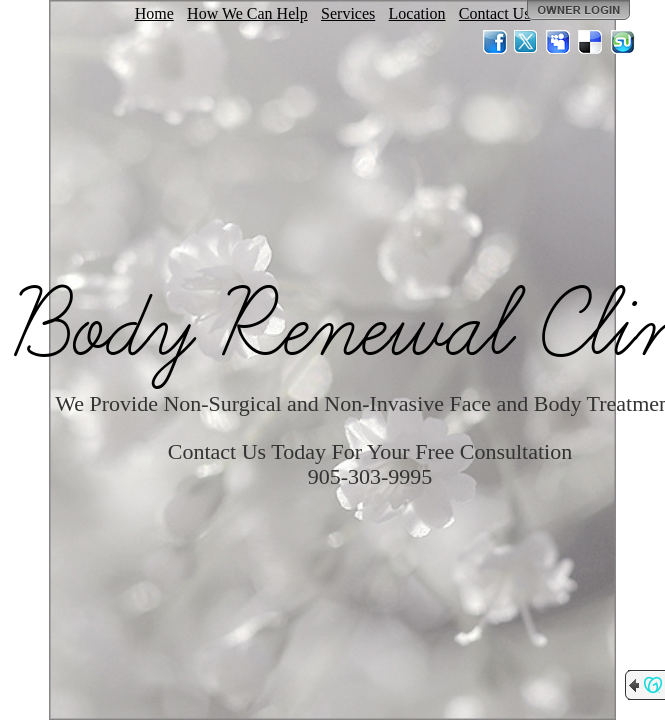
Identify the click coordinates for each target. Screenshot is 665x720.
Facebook (495, 42)
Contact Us (495, 13)
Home (154, 13)
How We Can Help (247, 13)
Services (348, 13)
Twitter (527, 42)
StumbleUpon (623, 42)
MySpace (559, 42)
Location (417, 13)
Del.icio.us (591, 42)
